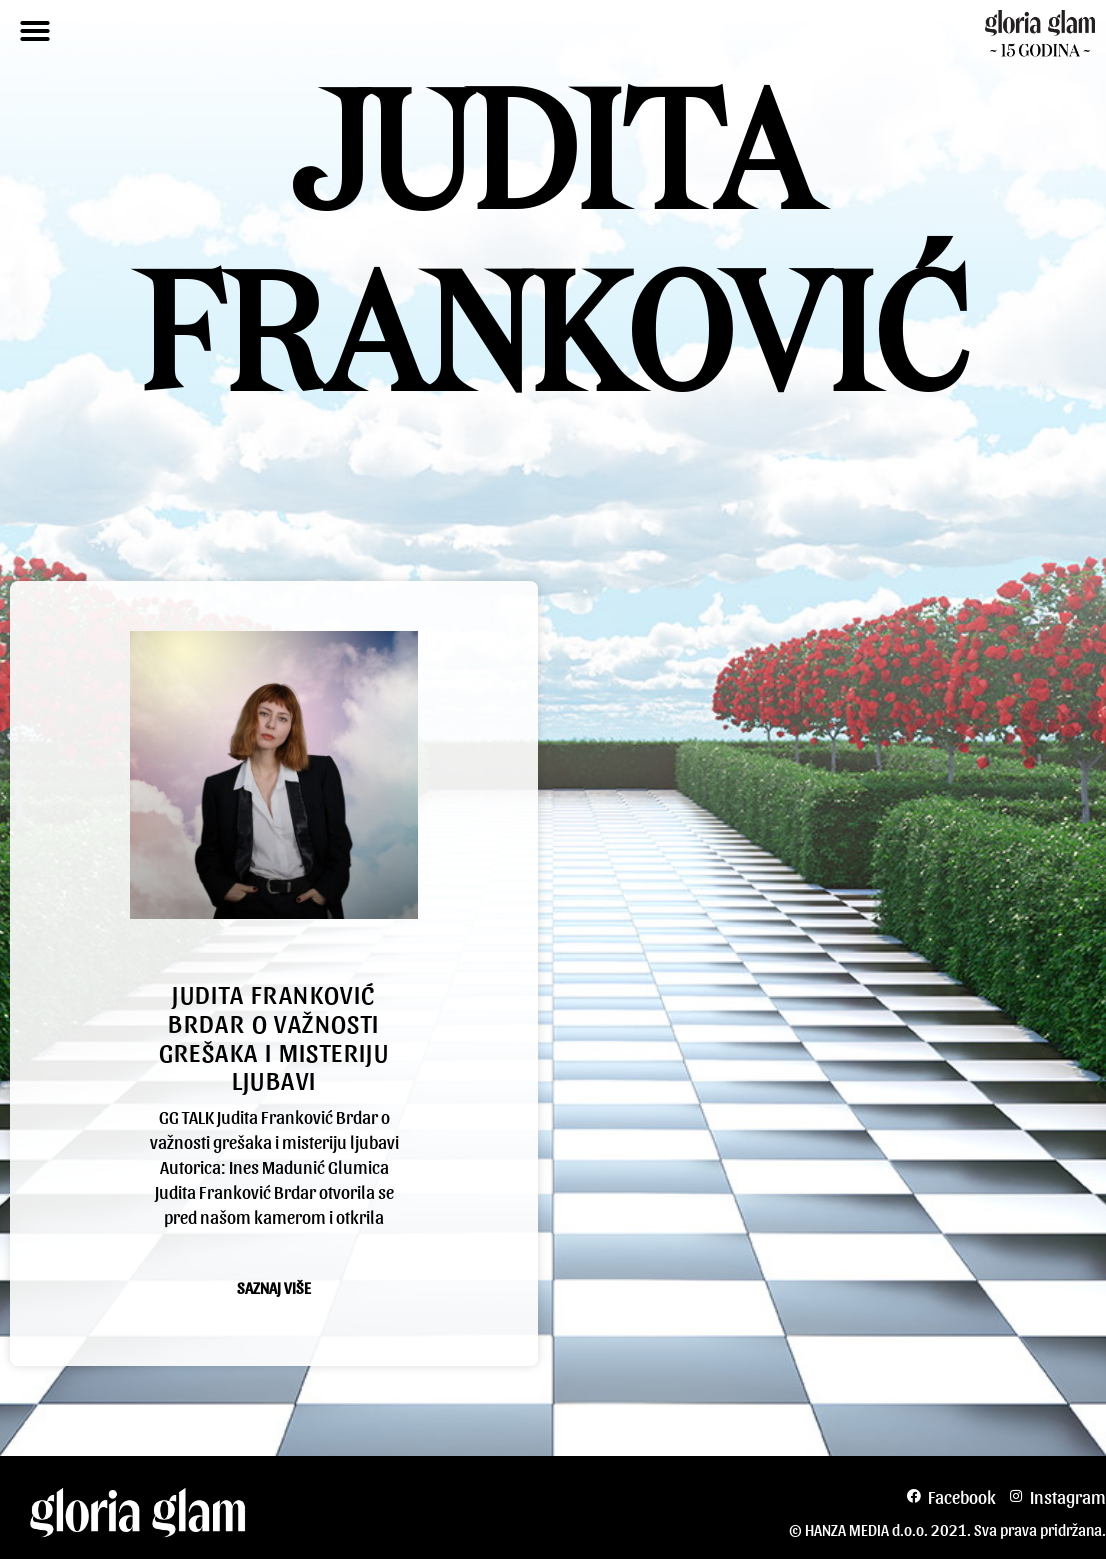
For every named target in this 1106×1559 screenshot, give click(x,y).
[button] (35, 31)
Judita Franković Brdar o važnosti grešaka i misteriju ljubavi (274, 1036)
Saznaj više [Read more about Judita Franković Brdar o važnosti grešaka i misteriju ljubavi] (274, 1288)
